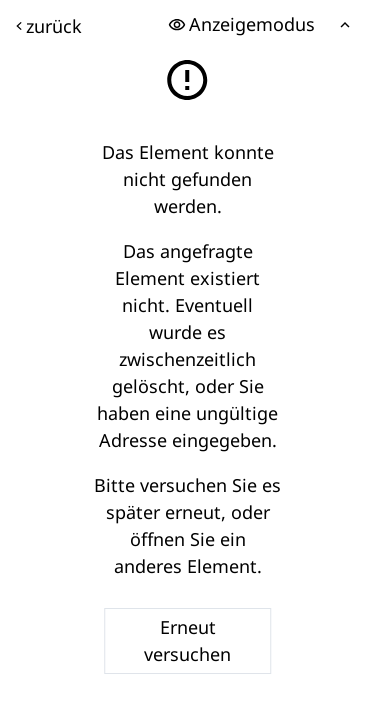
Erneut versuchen (187, 640)
